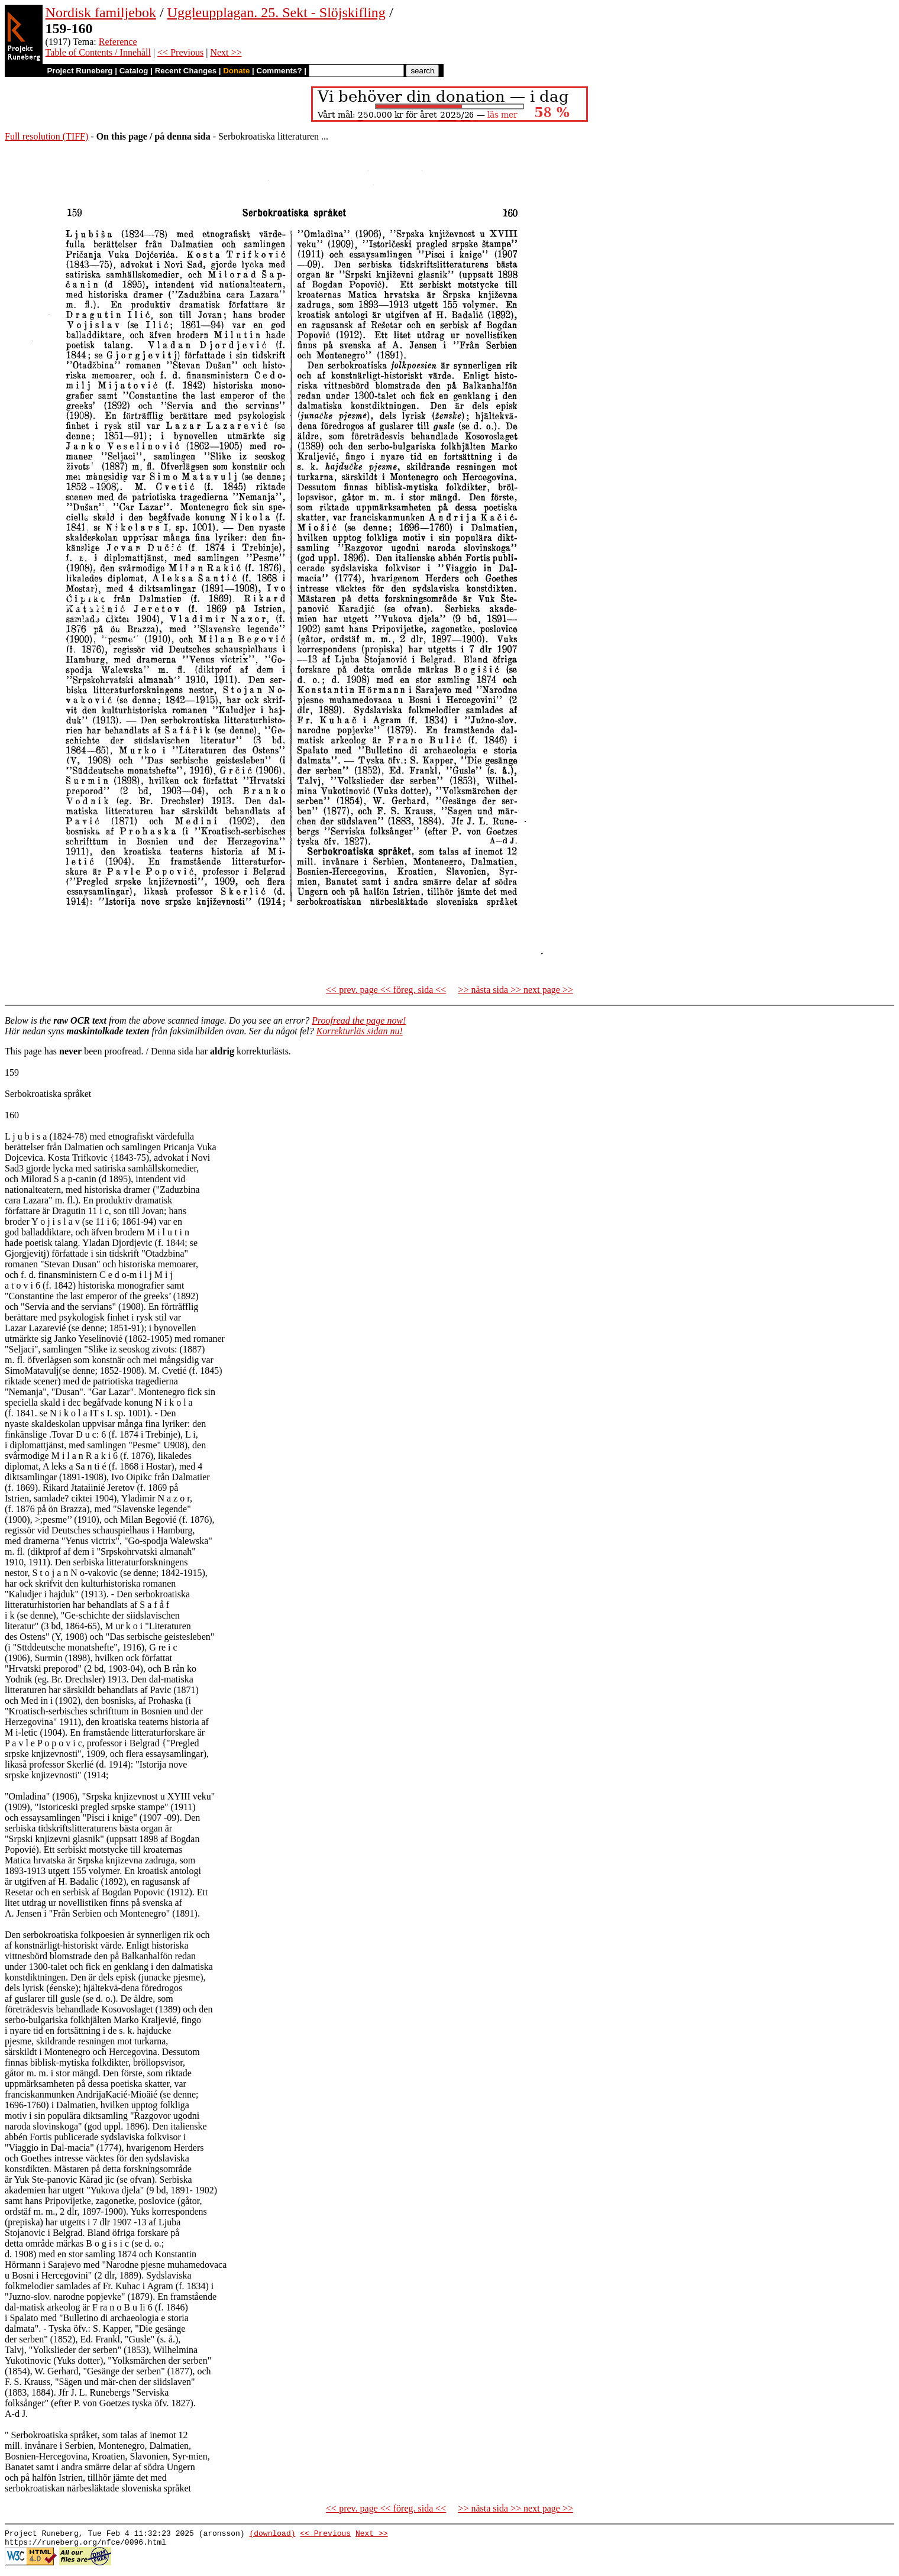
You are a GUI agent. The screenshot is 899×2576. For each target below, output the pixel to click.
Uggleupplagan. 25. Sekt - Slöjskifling (276, 12)
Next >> (225, 52)
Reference (118, 42)
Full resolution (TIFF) (46, 136)
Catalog (133, 70)
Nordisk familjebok (101, 12)
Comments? (279, 70)
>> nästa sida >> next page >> (515, 990)
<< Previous (180, 52)
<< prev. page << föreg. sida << (386, 990)
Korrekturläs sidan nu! (359, 1031)
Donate (236, 70)
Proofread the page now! (359, 1020)
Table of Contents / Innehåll (98, 52)
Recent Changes (185, 70)
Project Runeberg (79, 70)
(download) (272, 2534)
